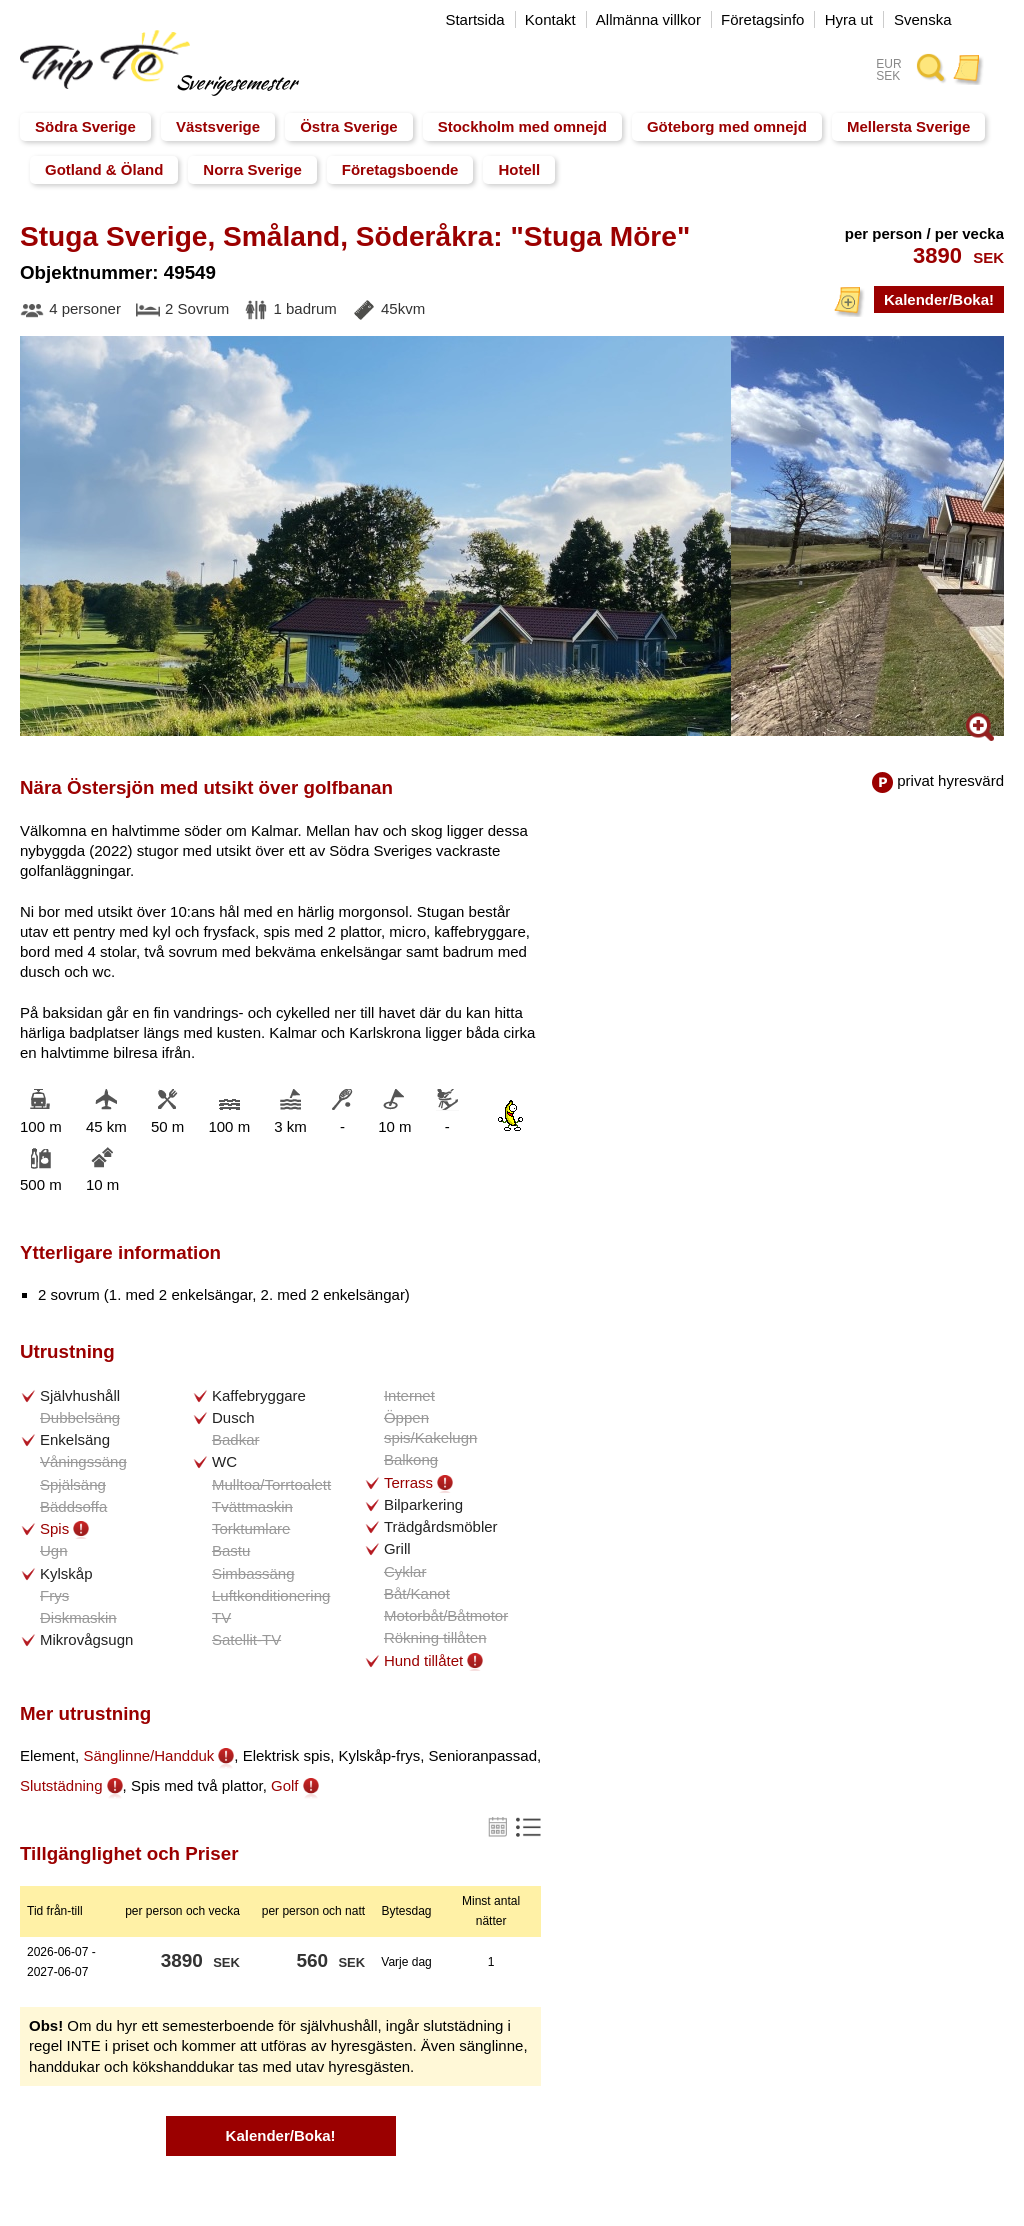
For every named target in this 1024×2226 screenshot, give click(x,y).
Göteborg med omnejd (727, 126)
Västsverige (218, 126)
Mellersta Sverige (908, 126)
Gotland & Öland (104, 169)
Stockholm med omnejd (522, 126)
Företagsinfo (762, 19)
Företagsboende (400, 169)
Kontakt (550, 19)
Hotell (519, 169)
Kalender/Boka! (939, 299)
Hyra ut (849, 19)
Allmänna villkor (648, 19)
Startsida (474, 19)
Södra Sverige (85, 126)
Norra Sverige (252, 169)
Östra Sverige (349, 126)
